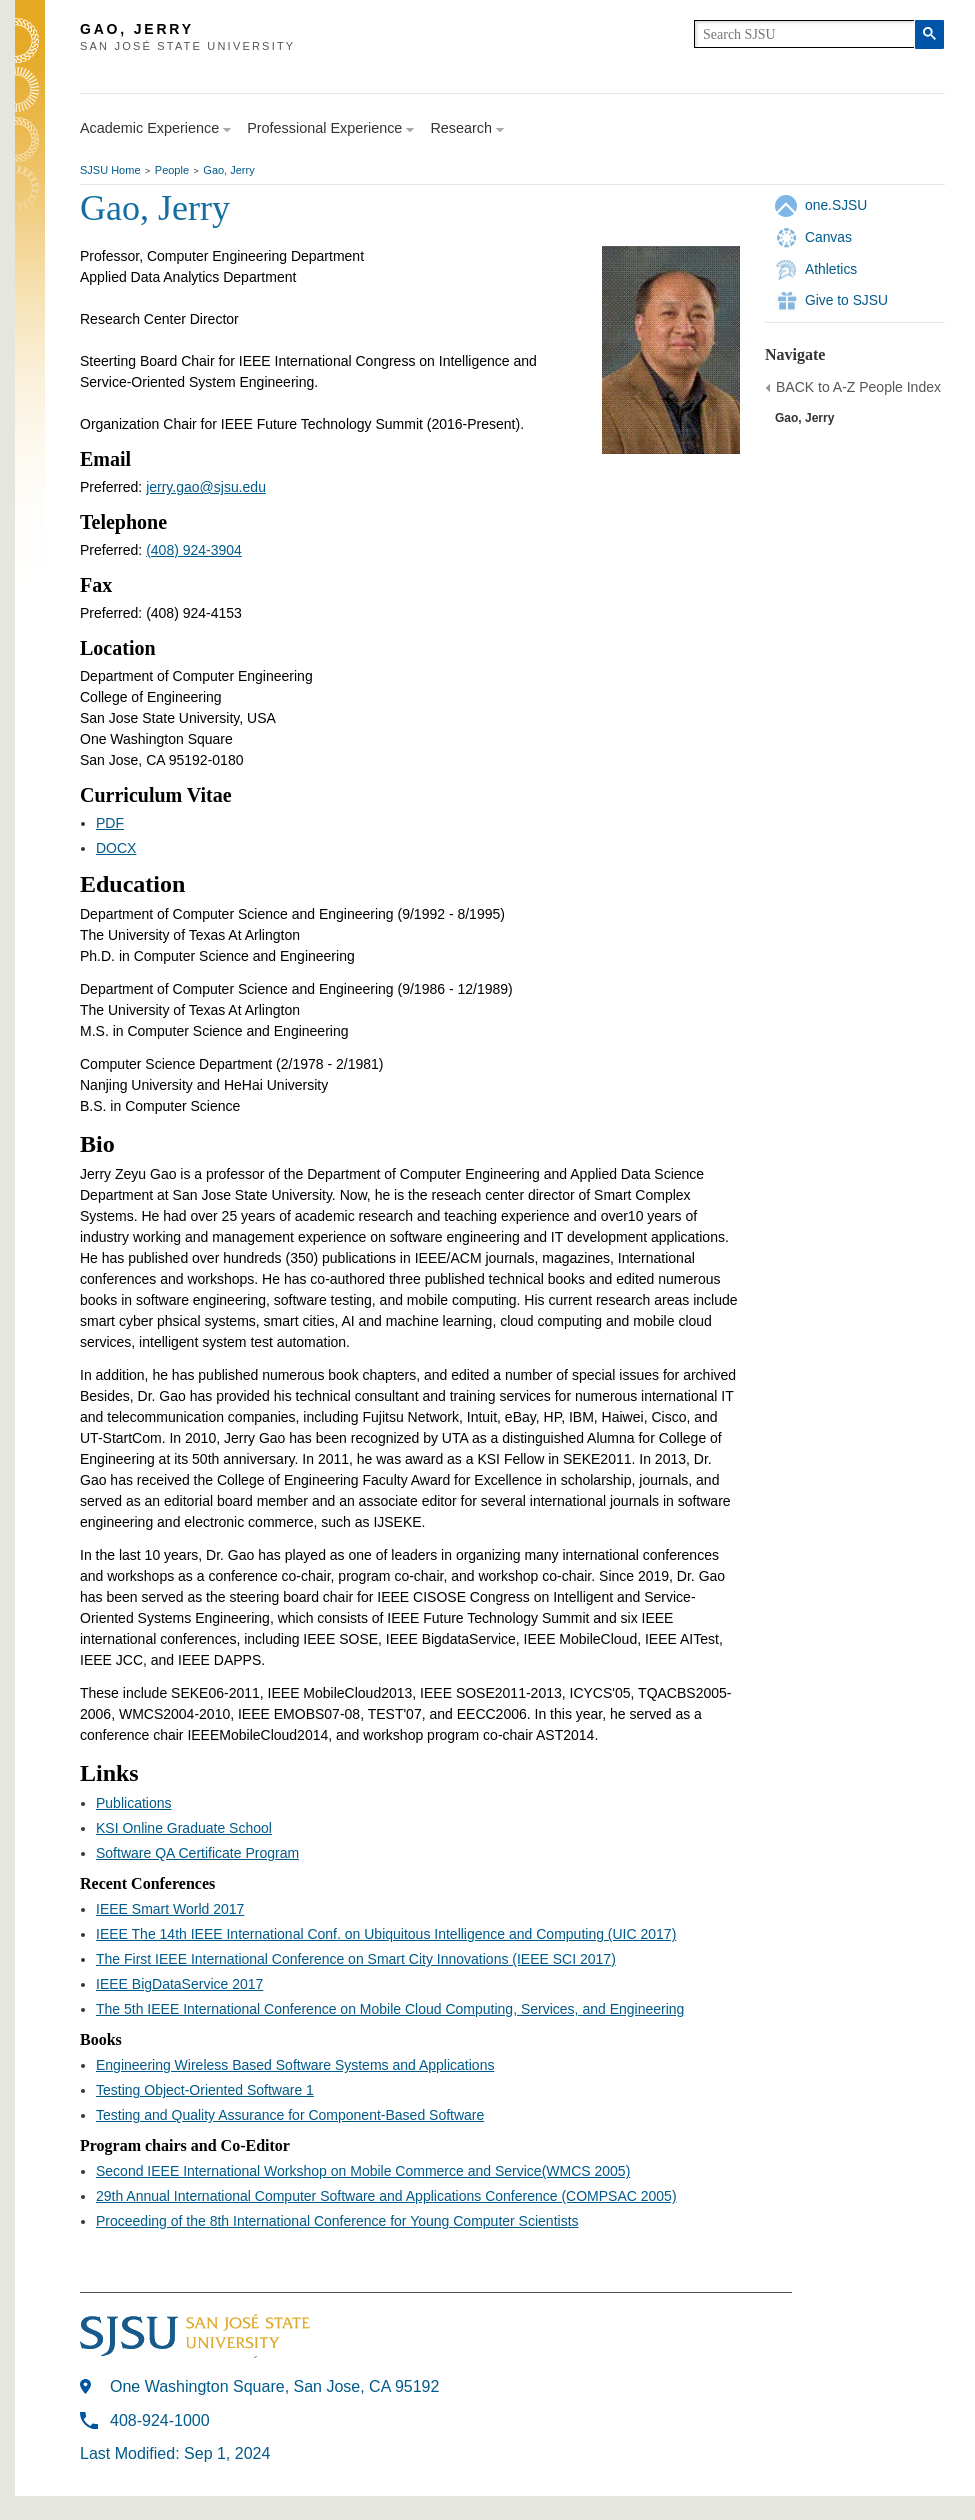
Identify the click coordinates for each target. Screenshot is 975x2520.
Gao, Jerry (228, 170)
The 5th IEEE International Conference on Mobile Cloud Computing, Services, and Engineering (390, 2009)
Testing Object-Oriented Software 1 (205, 2090)
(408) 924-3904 (194, 550)
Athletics (831, 269)
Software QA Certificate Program (197, 1853)
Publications (134, 1803)
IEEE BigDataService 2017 (179, 1984)
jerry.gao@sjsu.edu (206, 487)
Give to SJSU (846, 300)
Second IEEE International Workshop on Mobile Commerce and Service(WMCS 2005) (363, 2171)
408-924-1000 (160, 2420)
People (172, 170)
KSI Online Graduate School (184, 1828)
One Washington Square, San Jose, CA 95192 (274, 2386)
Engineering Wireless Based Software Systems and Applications (295, 2065)
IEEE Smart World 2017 (170, 1909)
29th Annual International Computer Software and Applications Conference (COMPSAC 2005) (386, 2196)
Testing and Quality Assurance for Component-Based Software (290, 2115)
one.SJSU (836, 205)
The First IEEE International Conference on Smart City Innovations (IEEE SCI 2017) (356, 1959)
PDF (110, 823)
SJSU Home (110, 170)
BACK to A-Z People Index (858, 387)
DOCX (116, 848)
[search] (804, 34)
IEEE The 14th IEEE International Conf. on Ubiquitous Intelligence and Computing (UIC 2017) (386, 1934)
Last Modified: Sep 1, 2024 (175, 2453)
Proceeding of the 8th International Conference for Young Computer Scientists (337, 2221)
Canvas (828, 237)
